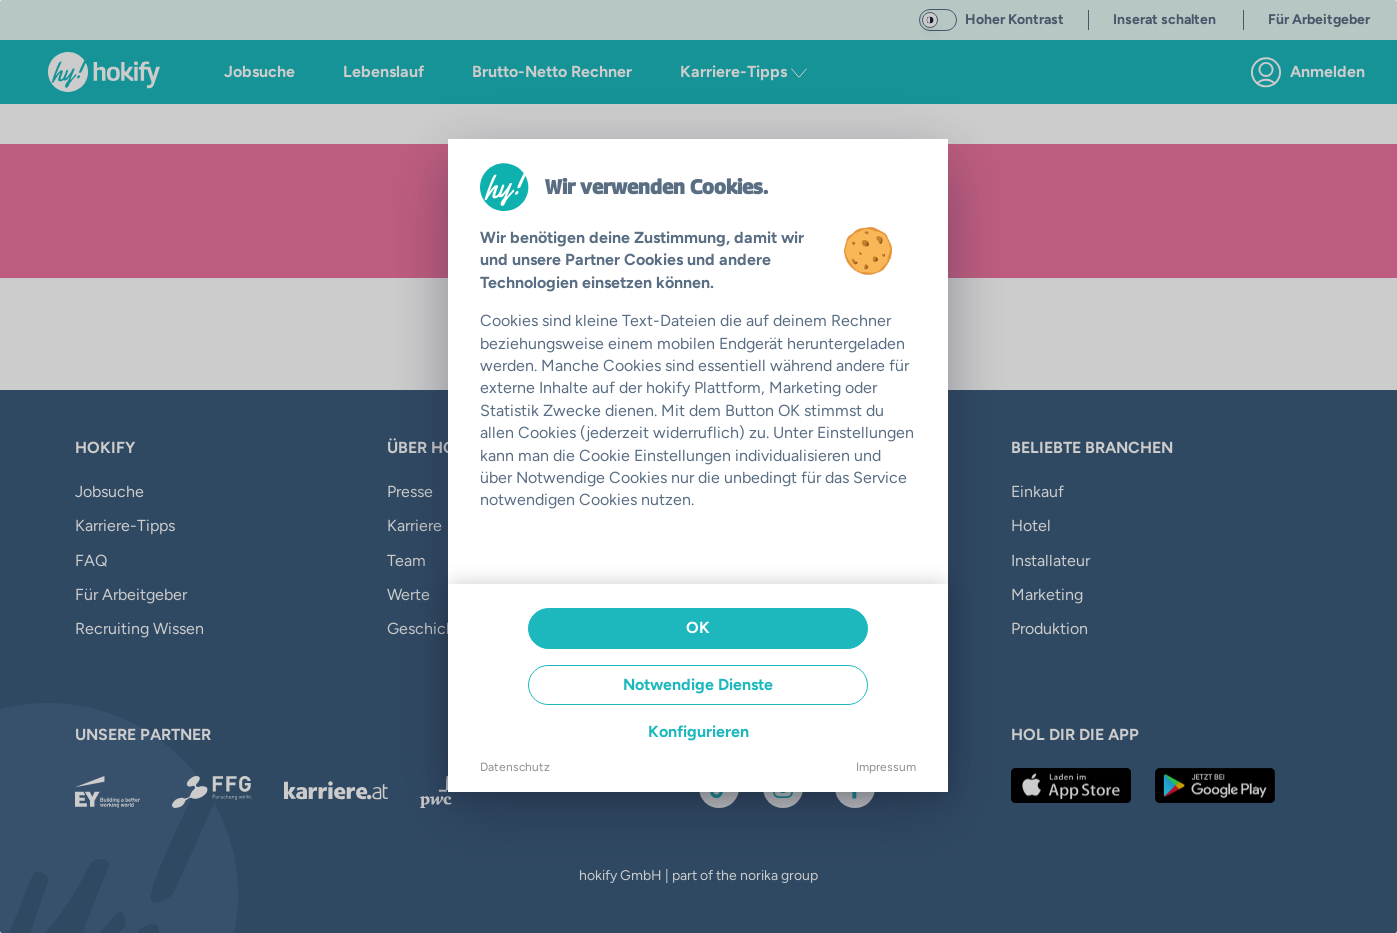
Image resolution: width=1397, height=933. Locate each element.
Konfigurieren (698, 731)
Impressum (886, 767)
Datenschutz (515, 767)
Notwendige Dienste (698, 684)
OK (698, 627)
